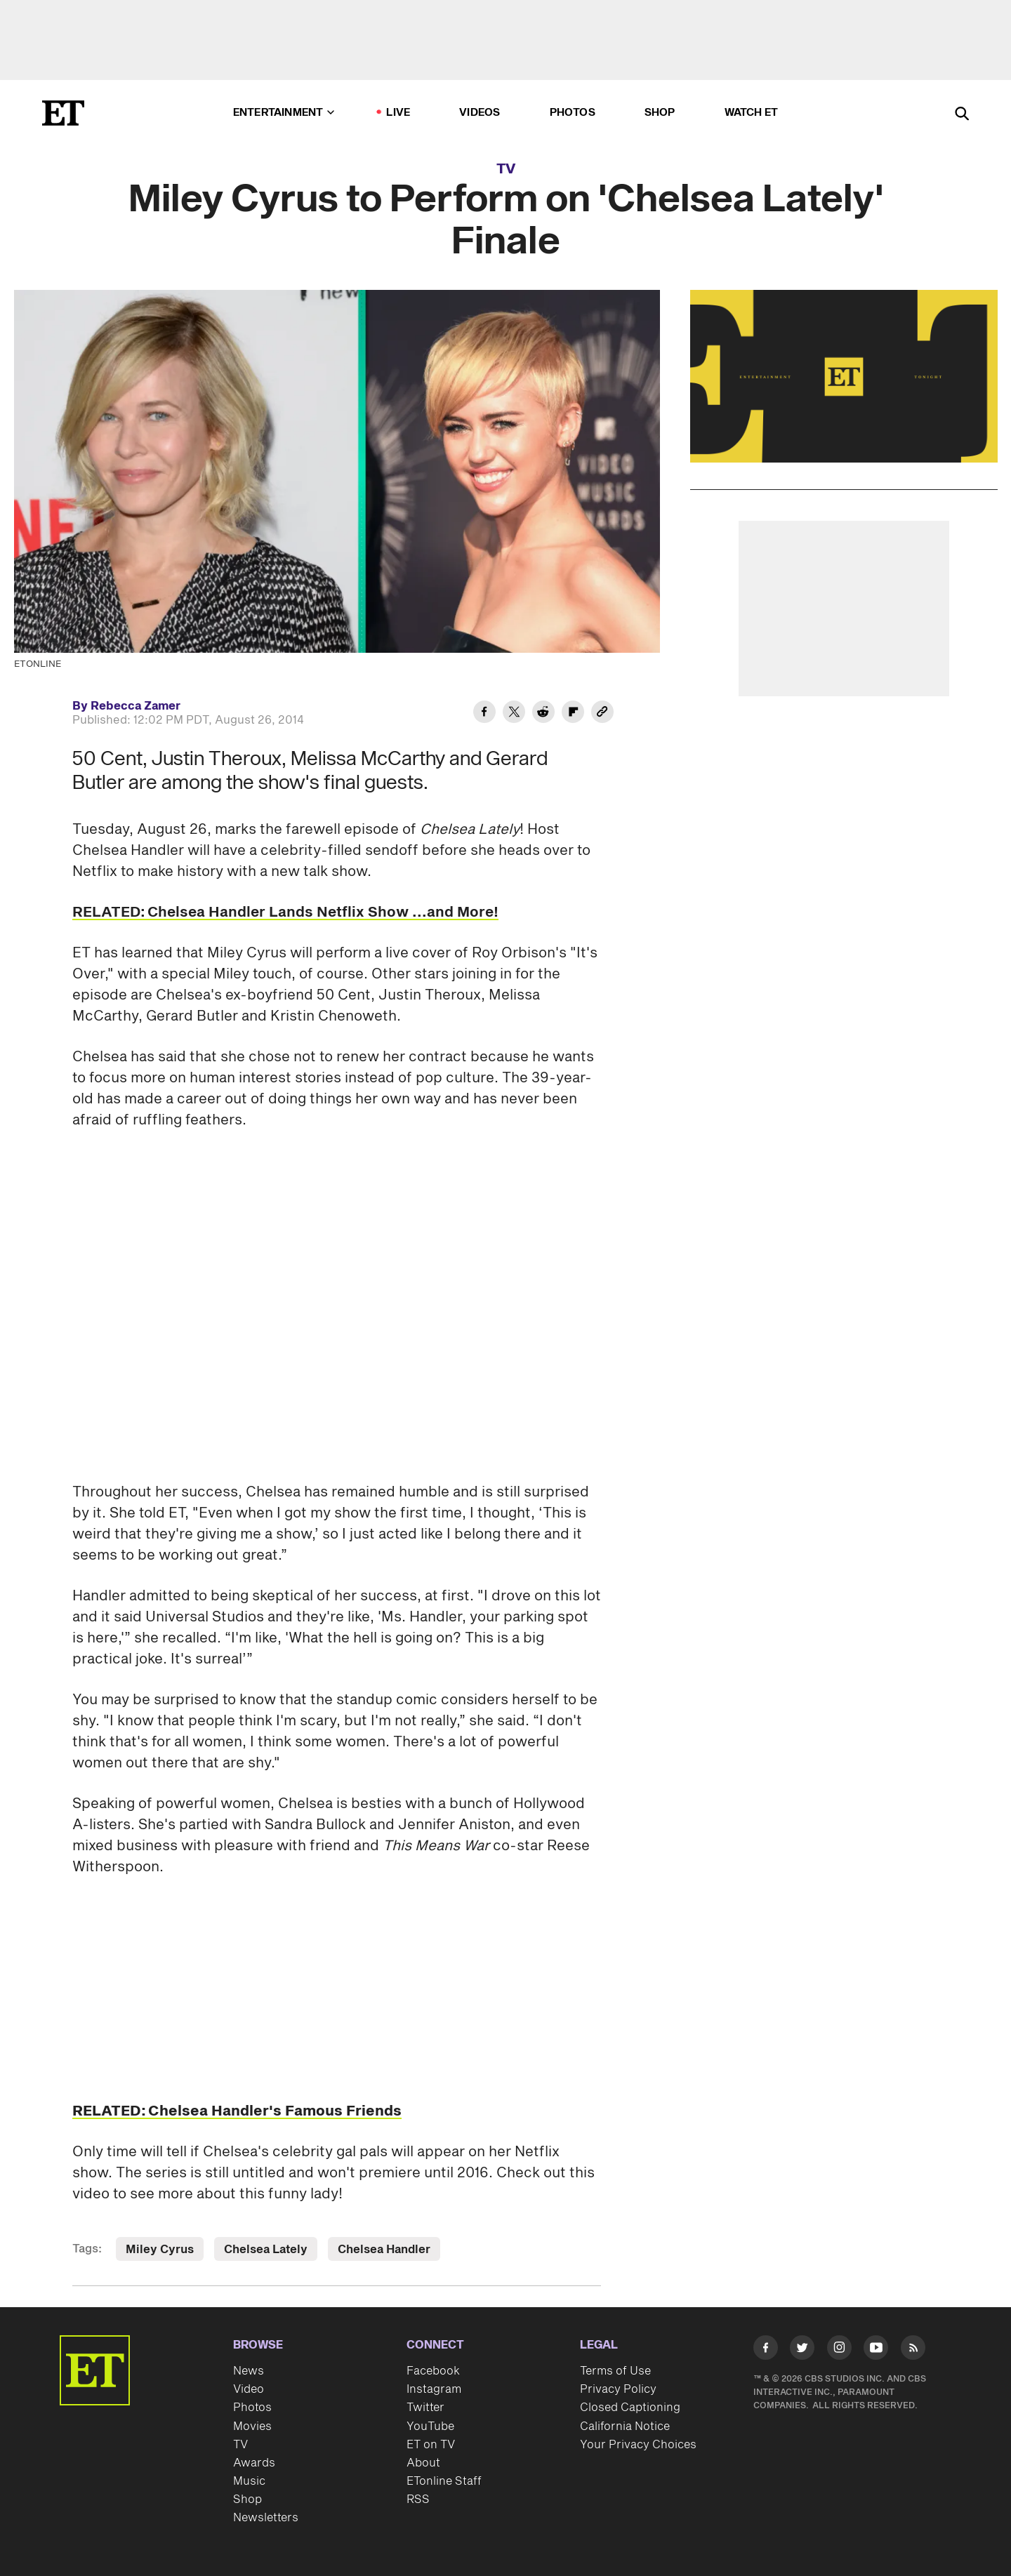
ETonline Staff (444, 2481)
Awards (254, 2463)
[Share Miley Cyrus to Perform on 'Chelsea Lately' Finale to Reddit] (543, 714)
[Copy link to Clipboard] (602, 714)
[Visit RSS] (913, 2350)
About (423, 2463)
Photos (572, 113)
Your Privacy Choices (638, 2444)
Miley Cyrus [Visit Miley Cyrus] (160, 2250)
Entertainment (284, 113)
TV (505, 169)
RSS (418, 2499)
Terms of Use (615, 2371)
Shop (660, 113)
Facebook (433, 2371)
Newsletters (265, 2517)
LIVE (398, 113)
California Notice (625, 2426)
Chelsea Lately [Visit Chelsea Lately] (266, 2250)
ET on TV (431, 2444)
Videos (479, 113)
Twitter (425, 2407)
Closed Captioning (630, 2407)
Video (248, 2389)
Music (249, 2481)
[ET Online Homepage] (63, 113)
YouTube (430, 2426)
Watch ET (752, 113)
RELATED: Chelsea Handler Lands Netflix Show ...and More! (285, 912)
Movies (252, 2426)
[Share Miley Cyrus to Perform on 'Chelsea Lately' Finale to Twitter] (514, 714)
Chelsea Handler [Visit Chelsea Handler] (384, 2250)
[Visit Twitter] (802, 2350)
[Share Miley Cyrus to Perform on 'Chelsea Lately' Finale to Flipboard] (573, 714)
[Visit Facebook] (765, 2350)
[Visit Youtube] (876, 2350)
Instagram (434, 2389)
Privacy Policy (618, 2389)
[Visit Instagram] (839, 2350)
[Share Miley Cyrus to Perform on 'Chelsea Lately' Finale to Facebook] (484, 714)
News (248, 2371)
